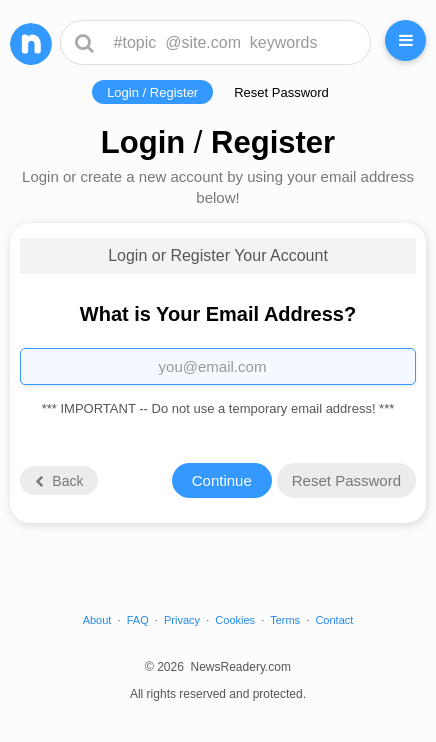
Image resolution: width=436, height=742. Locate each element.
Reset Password (281, 92)
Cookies (235, 620)
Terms (285, 620)
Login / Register (152, 92)
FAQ (138, 620)
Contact (334, 620)
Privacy (182, 620)
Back (58, 481)
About (97, 620)
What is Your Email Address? (218, 314)
